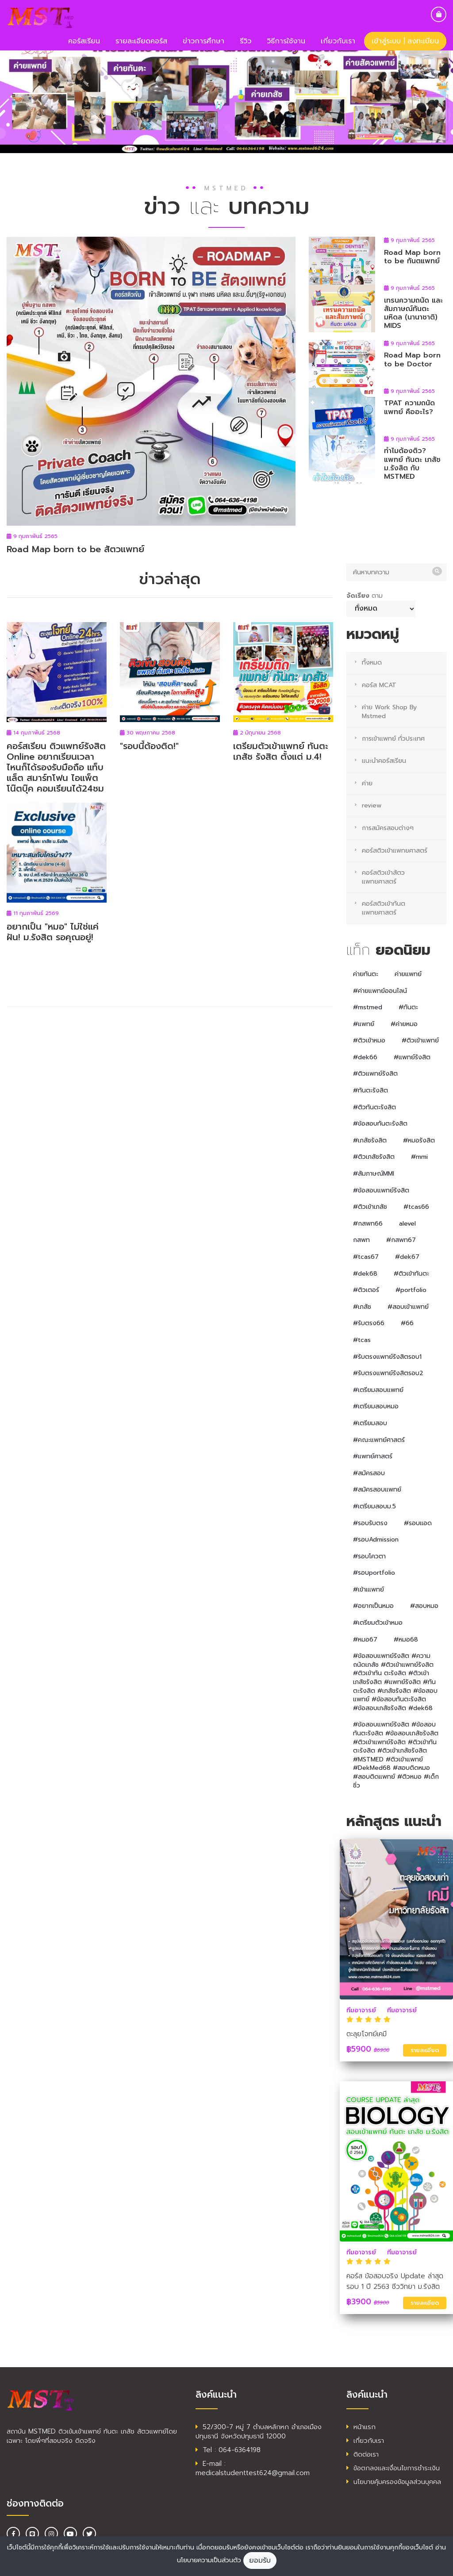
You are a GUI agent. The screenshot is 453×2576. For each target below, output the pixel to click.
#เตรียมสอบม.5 (374, 1506)
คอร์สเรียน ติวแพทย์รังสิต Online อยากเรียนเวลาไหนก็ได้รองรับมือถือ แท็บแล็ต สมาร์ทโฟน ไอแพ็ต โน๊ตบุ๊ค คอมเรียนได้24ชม (56, 767)
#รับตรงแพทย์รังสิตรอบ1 (387, 1356)
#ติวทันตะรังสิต (374, 1107)
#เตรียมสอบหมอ (376, 1406)
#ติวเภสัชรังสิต (374, 1156)
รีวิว (245, 41)
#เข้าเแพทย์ (368, 1589)
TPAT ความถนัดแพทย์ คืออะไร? (409, 407)
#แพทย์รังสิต (412, 1057)
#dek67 (407, 1256)
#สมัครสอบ (369, 1473)
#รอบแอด (418, 1523)
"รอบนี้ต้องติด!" (149, 746)
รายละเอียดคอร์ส (141, 41)
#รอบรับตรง (370, 1523)
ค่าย (367, 783)
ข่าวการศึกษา (203, 41)
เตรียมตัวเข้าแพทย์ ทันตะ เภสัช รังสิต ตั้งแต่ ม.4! (280, 751)
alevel (407, 1223)
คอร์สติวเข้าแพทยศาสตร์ (394, 850)
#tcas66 (416, 1206)
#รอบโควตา (369, 1556)
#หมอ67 (365, 1639)
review (371, 805)
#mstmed (367, 1007)
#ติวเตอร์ (366, 1290)
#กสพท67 (401, 1240)
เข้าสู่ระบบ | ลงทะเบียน (405, 41)
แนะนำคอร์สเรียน (384, 760)
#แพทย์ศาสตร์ (372, 1456)
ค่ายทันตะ (365, 974)
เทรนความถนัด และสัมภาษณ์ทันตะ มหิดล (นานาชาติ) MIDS (413, 313)
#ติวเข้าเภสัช (370, 1206)
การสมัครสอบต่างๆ (388, 828)
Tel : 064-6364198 (228, 2450)
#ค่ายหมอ (404, 1024)
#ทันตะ (408, 1007)
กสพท (361, 1240)
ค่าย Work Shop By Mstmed (389, 712)
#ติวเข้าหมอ (369, 1040)
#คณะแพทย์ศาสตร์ (379, 1440)
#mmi (419, 1156)
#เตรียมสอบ (370, 1423)
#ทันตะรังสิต (370, 1090)
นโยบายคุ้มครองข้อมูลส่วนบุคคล (393, 2482)
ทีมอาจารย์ (361, 2010)
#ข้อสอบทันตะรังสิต (380, 1123)
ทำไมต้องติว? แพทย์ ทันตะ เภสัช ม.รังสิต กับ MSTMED (412, 464)
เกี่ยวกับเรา (338, 41)
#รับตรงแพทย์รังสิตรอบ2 (388, 1373)
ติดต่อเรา (362, 2454)
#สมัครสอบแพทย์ (377, 1489)
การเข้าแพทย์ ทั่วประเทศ (393, 738)
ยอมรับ (260, 2560)
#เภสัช (362, 1306)
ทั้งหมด (372, 662)
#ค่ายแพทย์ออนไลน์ (380, 991)
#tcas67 (366, 1256)
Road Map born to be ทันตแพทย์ (412, 256)
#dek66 (365, 1057)
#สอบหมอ (424, 1606)
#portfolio (410, 1290)
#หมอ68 (406, 1639)
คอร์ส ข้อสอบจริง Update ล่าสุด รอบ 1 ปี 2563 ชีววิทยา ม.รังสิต (394, 2281)
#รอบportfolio (374, 1572)
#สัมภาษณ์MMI (373, 1173)
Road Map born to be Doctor (412, 359)
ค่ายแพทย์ (408, 974)
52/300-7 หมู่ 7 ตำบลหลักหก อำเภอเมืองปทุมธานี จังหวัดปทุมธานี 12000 (259, 2431)
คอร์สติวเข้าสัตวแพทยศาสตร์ (383, 877)
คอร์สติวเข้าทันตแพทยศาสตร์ (383, 908)
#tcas (362, 1340)
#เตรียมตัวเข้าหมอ (378, 1622)
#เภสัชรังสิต (370, 1140)
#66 (407, 1323)
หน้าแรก (361, 2427)
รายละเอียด (425, 2050)
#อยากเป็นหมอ (373, 1606)
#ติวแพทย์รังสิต (375, 1073)
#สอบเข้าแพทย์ (408, 1306)
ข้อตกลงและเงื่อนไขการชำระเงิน (393, 2468)
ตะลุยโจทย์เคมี (366, 2034)
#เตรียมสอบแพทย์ (378, 1390)
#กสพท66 (368, 1223)
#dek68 (365, 1273)
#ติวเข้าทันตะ (411, 1273)
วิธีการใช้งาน (286, 41)
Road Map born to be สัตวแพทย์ (75, 549)
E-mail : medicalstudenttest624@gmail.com (253, 2468)
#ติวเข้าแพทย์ (420, 1040)
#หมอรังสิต (419, 1140)
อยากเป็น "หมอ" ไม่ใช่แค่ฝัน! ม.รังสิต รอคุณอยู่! (53, 932)
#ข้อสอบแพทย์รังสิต (381, 1190)
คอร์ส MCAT (379, 685)
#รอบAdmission (376, 1539)
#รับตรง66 (368, 1323)
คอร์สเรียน (84, 41)
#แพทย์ (363, 1024)
